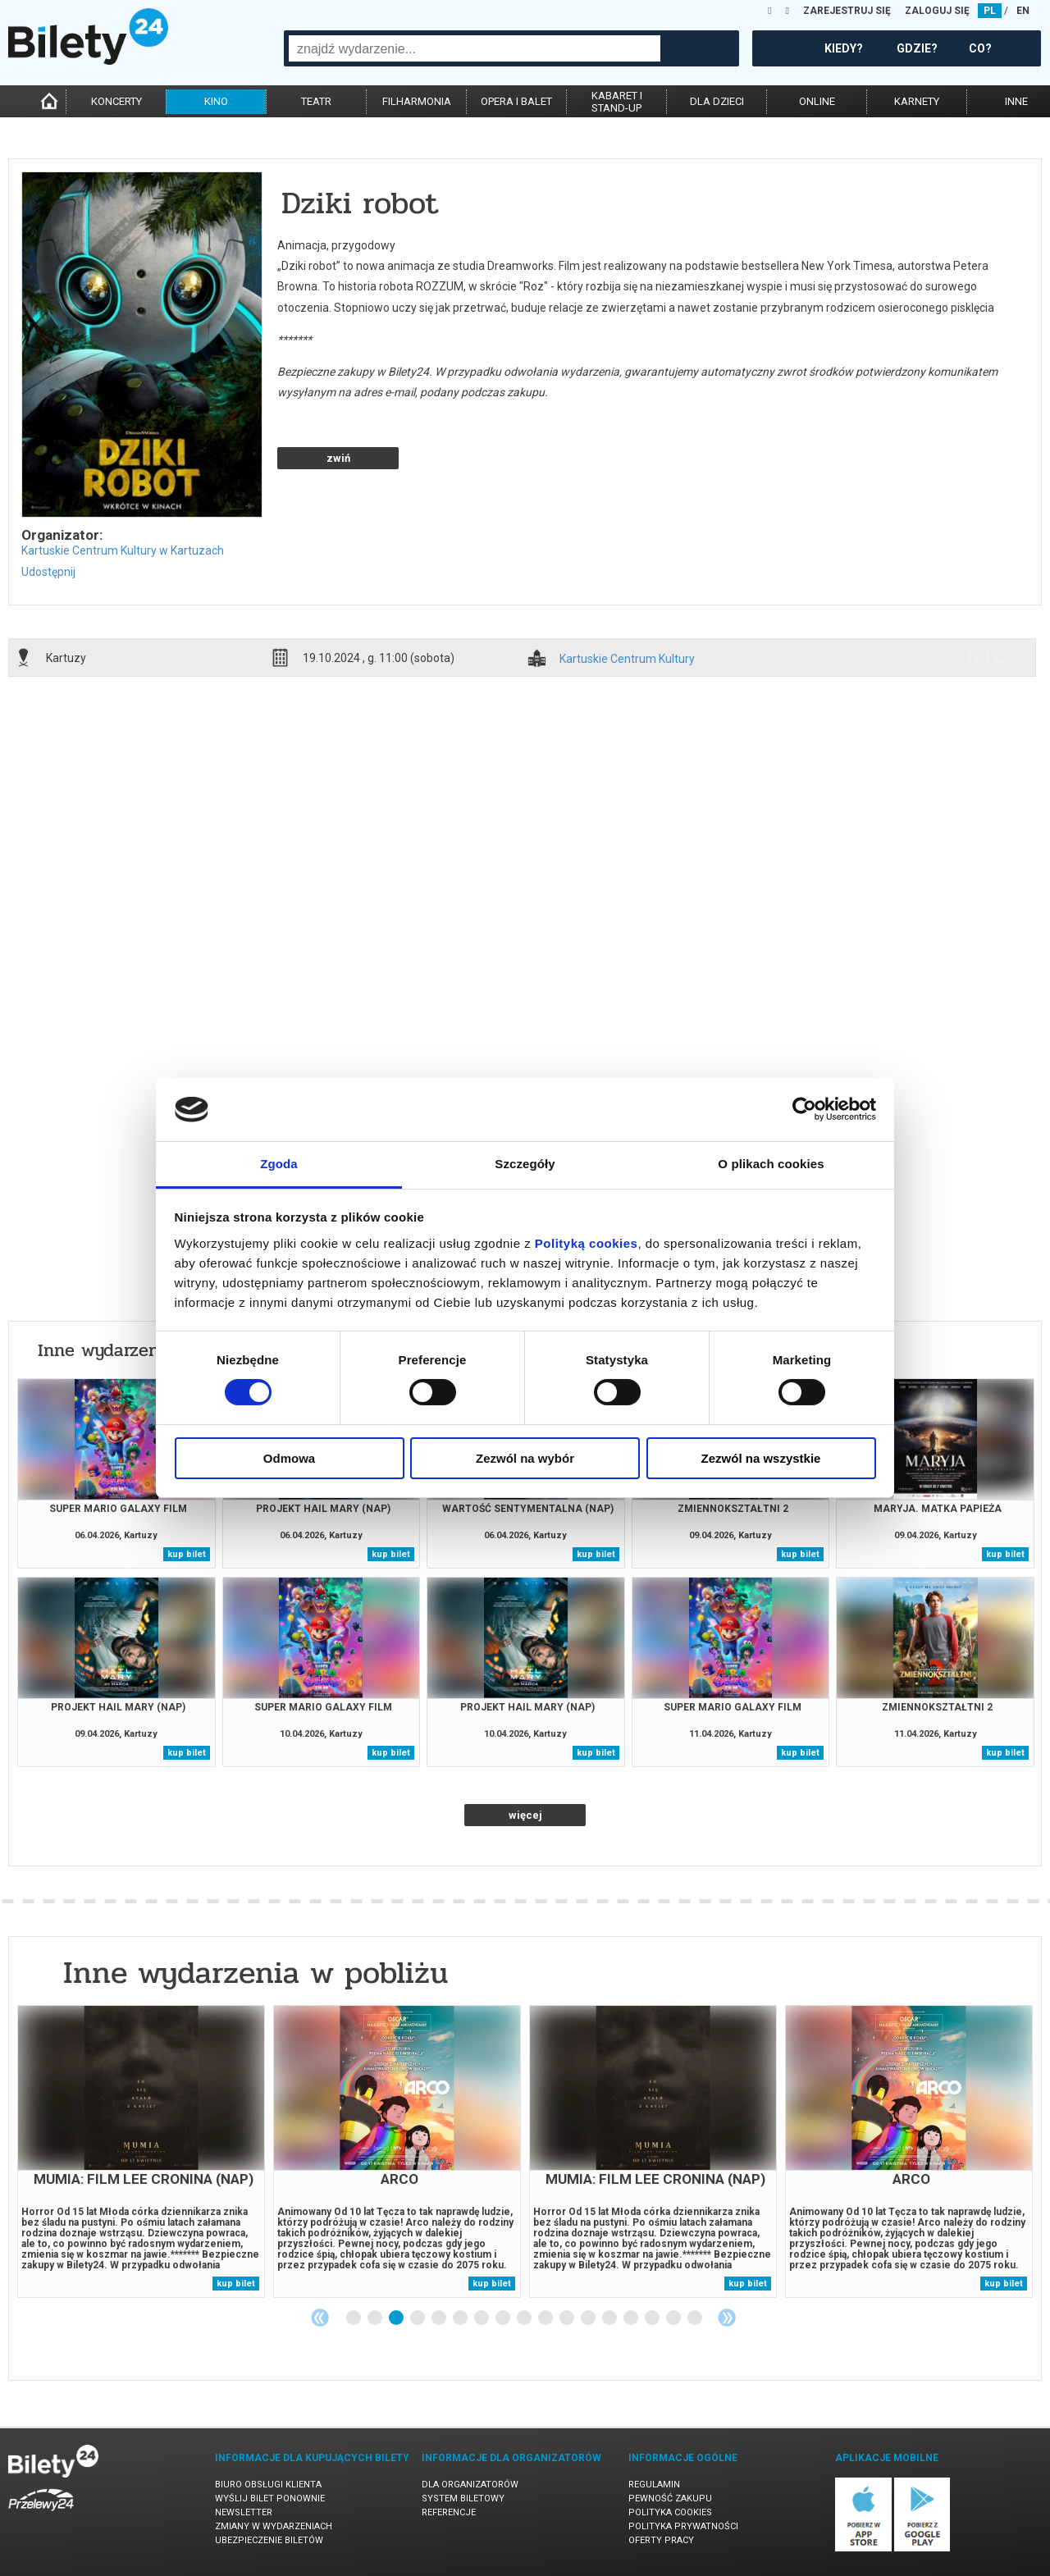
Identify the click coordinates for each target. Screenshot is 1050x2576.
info (987, 657)
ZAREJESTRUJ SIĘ (847, 10)
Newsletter (243, 2512)
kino (216, 101)
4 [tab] (418, 2318)
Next (727, 2318)
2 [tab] (376, 2318)
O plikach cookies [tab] (771, 1164)
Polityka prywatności (683, 2526)
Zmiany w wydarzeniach (273, 2526)
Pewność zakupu (670, 2498)
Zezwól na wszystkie (761, 1458)
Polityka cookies (670, 2512)
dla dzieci (717, 101)
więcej (525, 1815)
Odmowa (289, 1458)
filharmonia (416, 101)
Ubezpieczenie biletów (269, 2540)
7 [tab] (482, 2318)
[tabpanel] (141, 2151)
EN (1022, 10)
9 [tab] (525, 2318)
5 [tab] (439, 2318)
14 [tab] (631, 2318)
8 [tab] (503, 2318)
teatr (316, 101)
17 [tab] (695, 2318)
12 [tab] (589, 2318)
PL (990, 10)
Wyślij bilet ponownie (270, 2498)
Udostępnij (48, 571)
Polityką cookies (586, 1243)
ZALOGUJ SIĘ (937, 10)
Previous (320, 2318)
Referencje (449, 2512)
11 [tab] (567, 2318)
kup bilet (186, 1554)
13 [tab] (610, 2318)
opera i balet (516, 101)
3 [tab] (397, 2318)
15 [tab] (653, 2318)
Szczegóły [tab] (525, 1164)
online (817, 101)
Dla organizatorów (470, 2484)
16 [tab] (674, 2318)
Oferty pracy (661, 2540)
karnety (916, 101)
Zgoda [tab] (279, 1164)
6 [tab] (461, 2318)
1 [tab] (354, 2318)
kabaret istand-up (616, 101)
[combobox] (474, 48)
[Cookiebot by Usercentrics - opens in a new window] (804, 1109)
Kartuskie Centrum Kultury (627, 659)
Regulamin (654, 2484)
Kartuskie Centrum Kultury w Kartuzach (122, 550)
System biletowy (463, 2498)
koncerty (116, 101)
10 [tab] (546, 2318)
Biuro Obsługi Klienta (268, 2484)
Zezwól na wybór (525, 1458)
